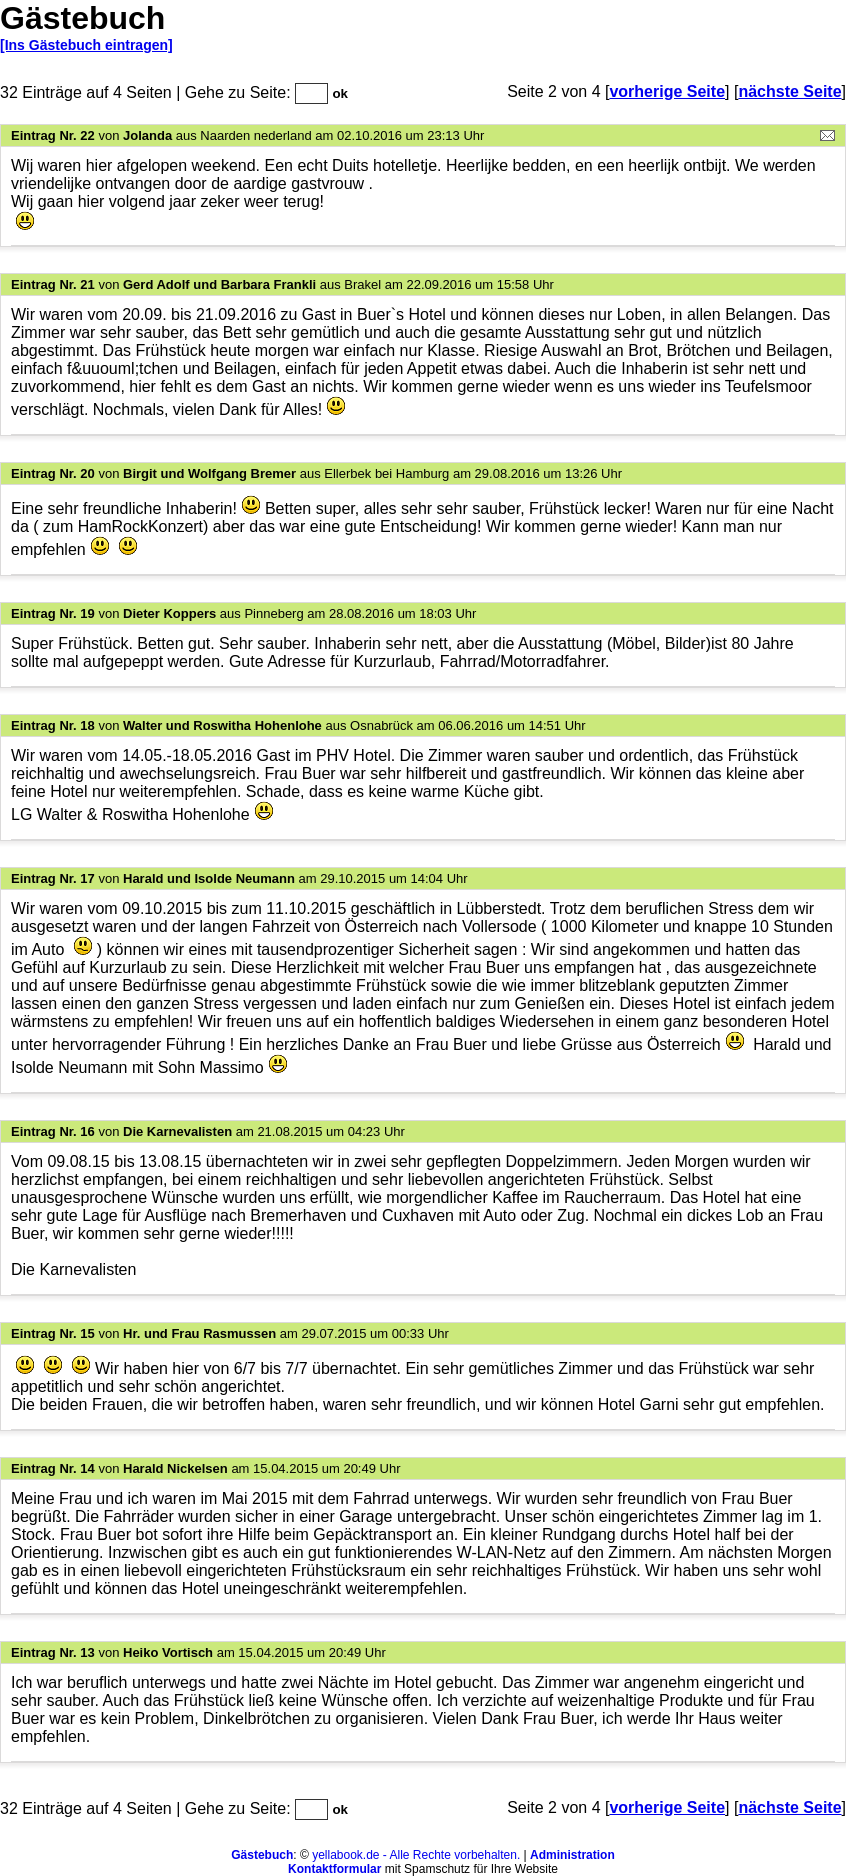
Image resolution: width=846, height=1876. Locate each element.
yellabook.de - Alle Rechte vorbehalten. (416, 1855)
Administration (572, 1855)
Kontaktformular (334, 1869)
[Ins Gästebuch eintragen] (86, 45)
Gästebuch (262, 1855)
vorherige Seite (667, 91)
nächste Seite (789, 91)
